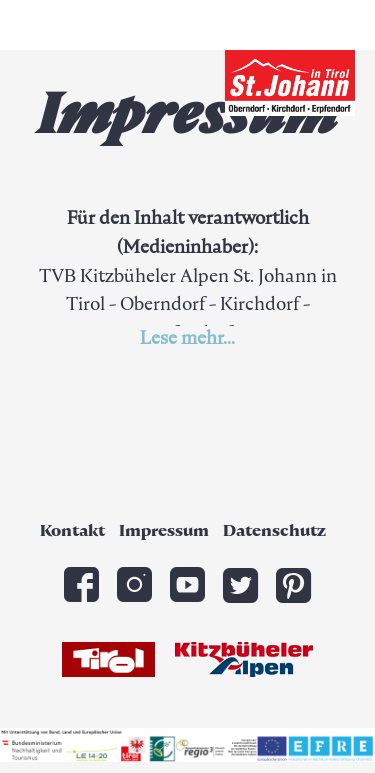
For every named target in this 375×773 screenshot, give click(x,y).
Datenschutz (274, 532)
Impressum (164, 532)
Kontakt (72, 532)
